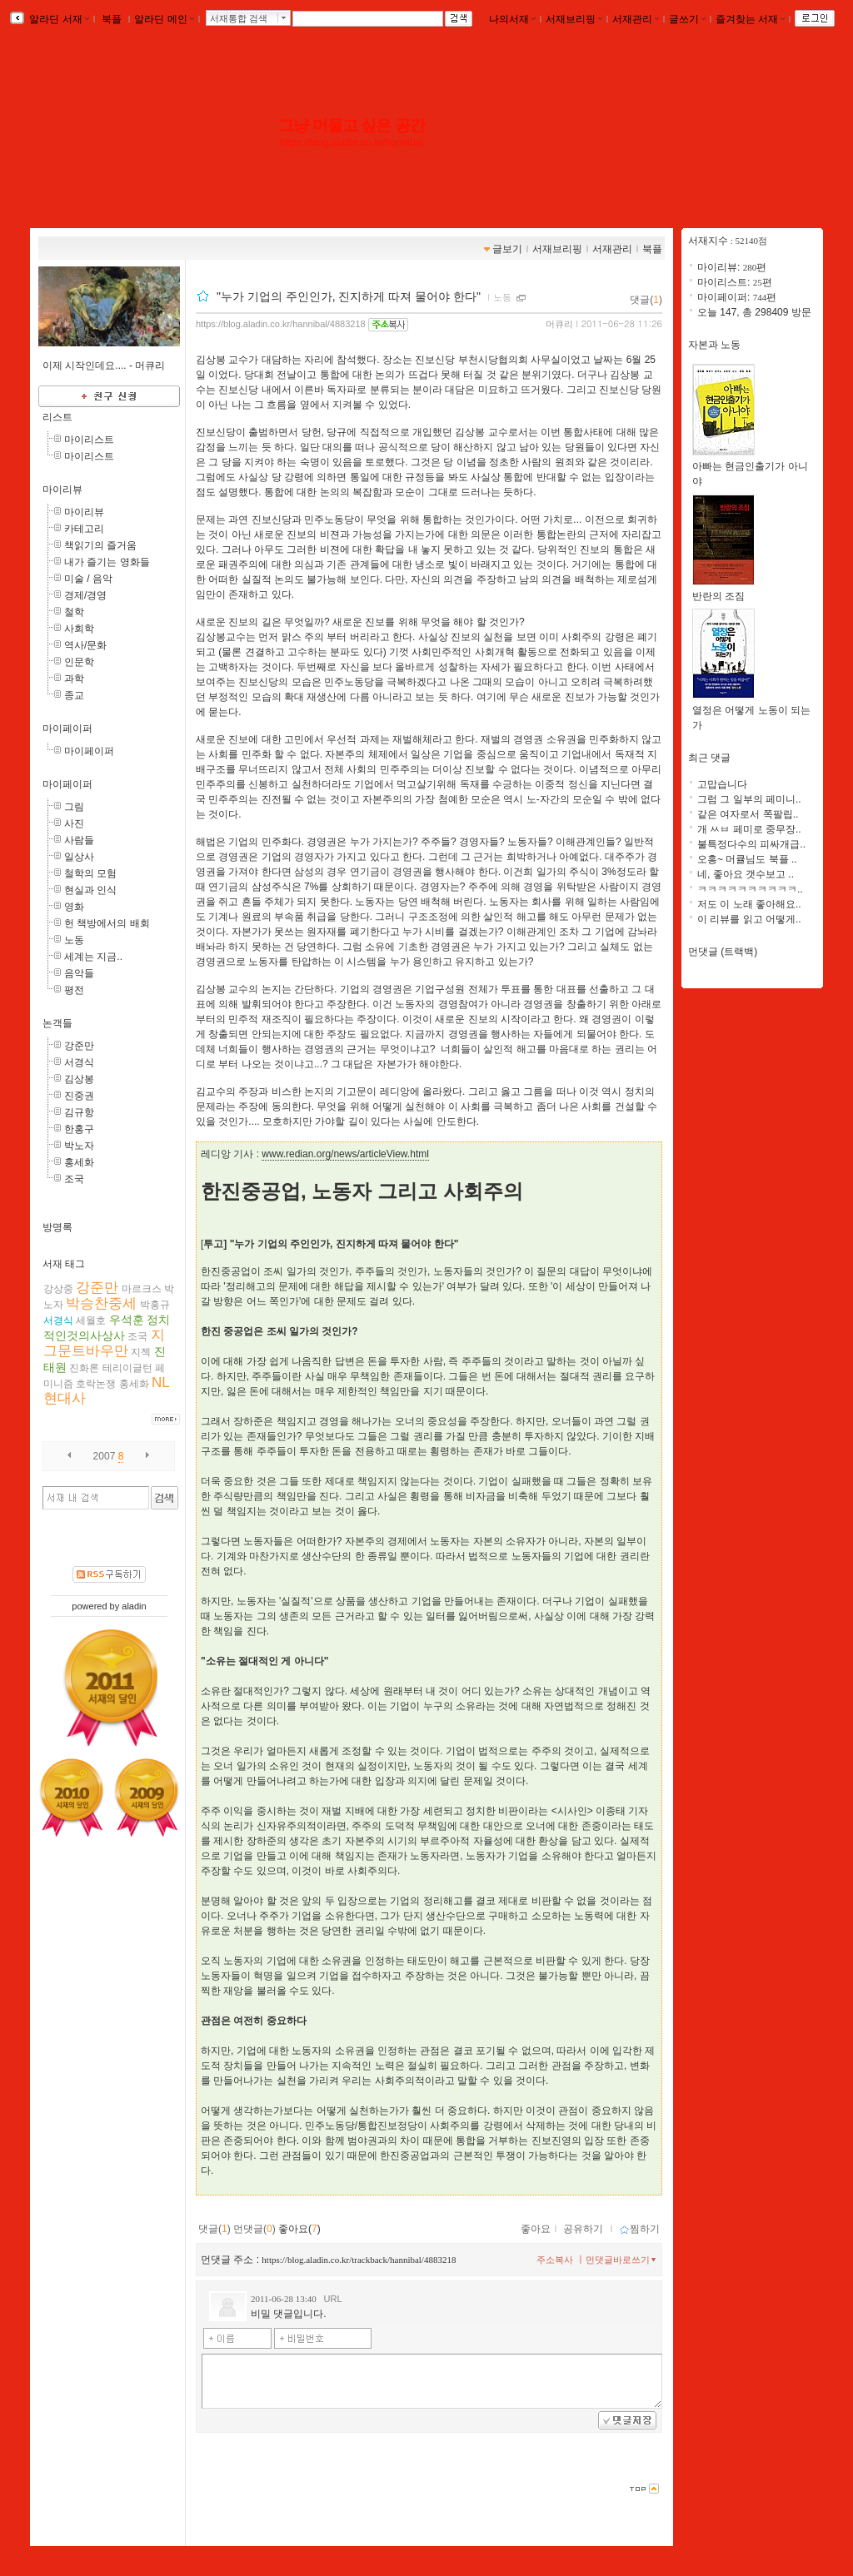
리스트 (57, 417)
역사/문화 (85, 645)
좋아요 (536, 2229)
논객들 (57, 1023)
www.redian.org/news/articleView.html (345, 1154)
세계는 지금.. (93, 956)
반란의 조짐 (723, 590)
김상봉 (79, 1079)
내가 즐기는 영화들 (107, 562)
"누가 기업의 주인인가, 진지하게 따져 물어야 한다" (350, 296)
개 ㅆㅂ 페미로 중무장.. (749, 829)
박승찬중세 (101, 1303)
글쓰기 (687, 19)
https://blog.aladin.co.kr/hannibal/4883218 (281, 324)
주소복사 (554, 2260)
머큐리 (559, 324)
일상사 (79, 857)
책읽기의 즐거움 (100, 545)
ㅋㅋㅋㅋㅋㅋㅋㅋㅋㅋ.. (750, 889)
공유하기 (583, 2229)
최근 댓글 (709, 757)
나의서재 (512, 19)
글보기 (507, 249)
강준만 (79, 1046)
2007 (104, 1456)
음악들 (79, 973)
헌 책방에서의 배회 (107, 923)
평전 (74, 990)
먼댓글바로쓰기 (622, 2260)
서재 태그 (63, 1264)
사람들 (79, 840)
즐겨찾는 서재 (750, 19)
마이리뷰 (62, 489)
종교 (74, 695)
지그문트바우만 (104, 1343)
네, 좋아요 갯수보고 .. (745, 874)
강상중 (58, 1289)
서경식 (79, 1062)
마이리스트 (89, 439)
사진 (74, 823)
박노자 (79, 1145)
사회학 (79, 628)
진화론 (84, 1368)
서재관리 (635, 19)
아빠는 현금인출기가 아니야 (750, 468)
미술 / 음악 (88, 578)
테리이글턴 (127, 1368)
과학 (74, 678)
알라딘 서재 (58, 19)
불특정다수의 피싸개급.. (751, 844)
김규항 (79, 1112)
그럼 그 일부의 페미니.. (749, 799)
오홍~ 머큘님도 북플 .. (747, 859)
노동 (74, 940)
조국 (74, 1179)
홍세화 (79, 1162)
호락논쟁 (96, 1384)
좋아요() (299, 2229)
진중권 (79, 1096)
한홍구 (79, 1129)
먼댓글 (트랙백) (722, 951)
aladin (134, 1606)
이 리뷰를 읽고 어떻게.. (749, 919)
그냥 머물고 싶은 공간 (351, 125)
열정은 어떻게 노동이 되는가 (751, 712)
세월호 (91, 1320)
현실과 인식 (90, 890)
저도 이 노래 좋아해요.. (749, 904)
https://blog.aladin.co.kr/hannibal (351, 142)
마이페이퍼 (67, 728)
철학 (74, 612)
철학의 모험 (90, 873)
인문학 (79, 662)
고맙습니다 (722, 784)
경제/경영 (85, 595)
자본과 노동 (714, 345)
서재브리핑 (574, 19)
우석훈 (126, 1319)
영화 (74, 907)
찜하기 (639, 2229)
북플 (112, 19)
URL (333, 2299)
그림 (74, 807)
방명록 (57, 1227)
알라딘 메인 (163, 19)
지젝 (141, 1352)
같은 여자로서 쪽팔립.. (747, 814)
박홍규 (155, 1304)
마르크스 (142, 1289)
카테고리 (84, 529)
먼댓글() (254, 2229)
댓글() (646, 300)
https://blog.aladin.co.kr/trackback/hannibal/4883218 (359, 2260)
